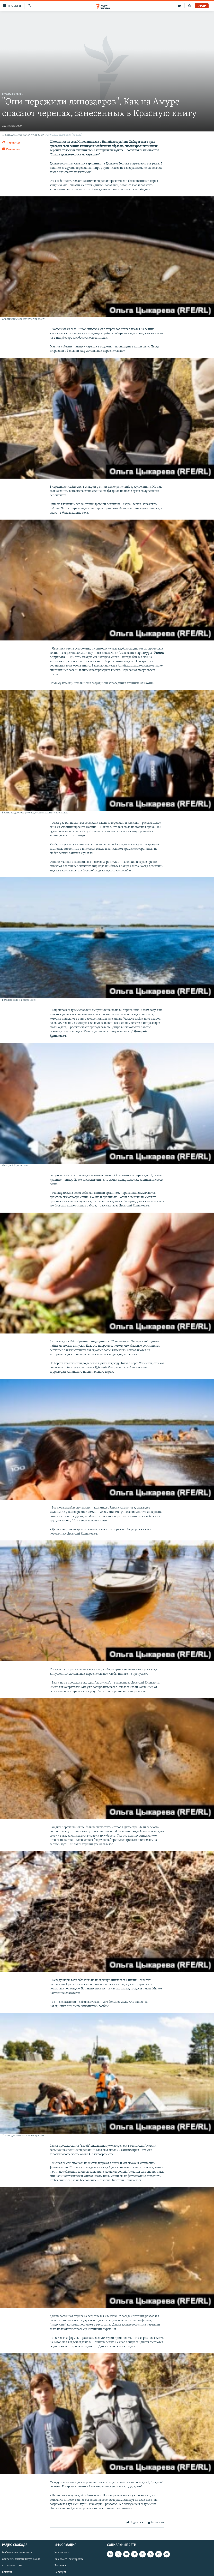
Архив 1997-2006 (12, 2565)
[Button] (11, 143)
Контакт (7, 2572)
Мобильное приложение (17, 2553)
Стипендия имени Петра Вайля (21, 2559)
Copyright (60, 2572)
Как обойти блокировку (69, 2559)
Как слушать (62, 2553)
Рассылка (60, 2565)
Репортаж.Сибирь (12, 94)
